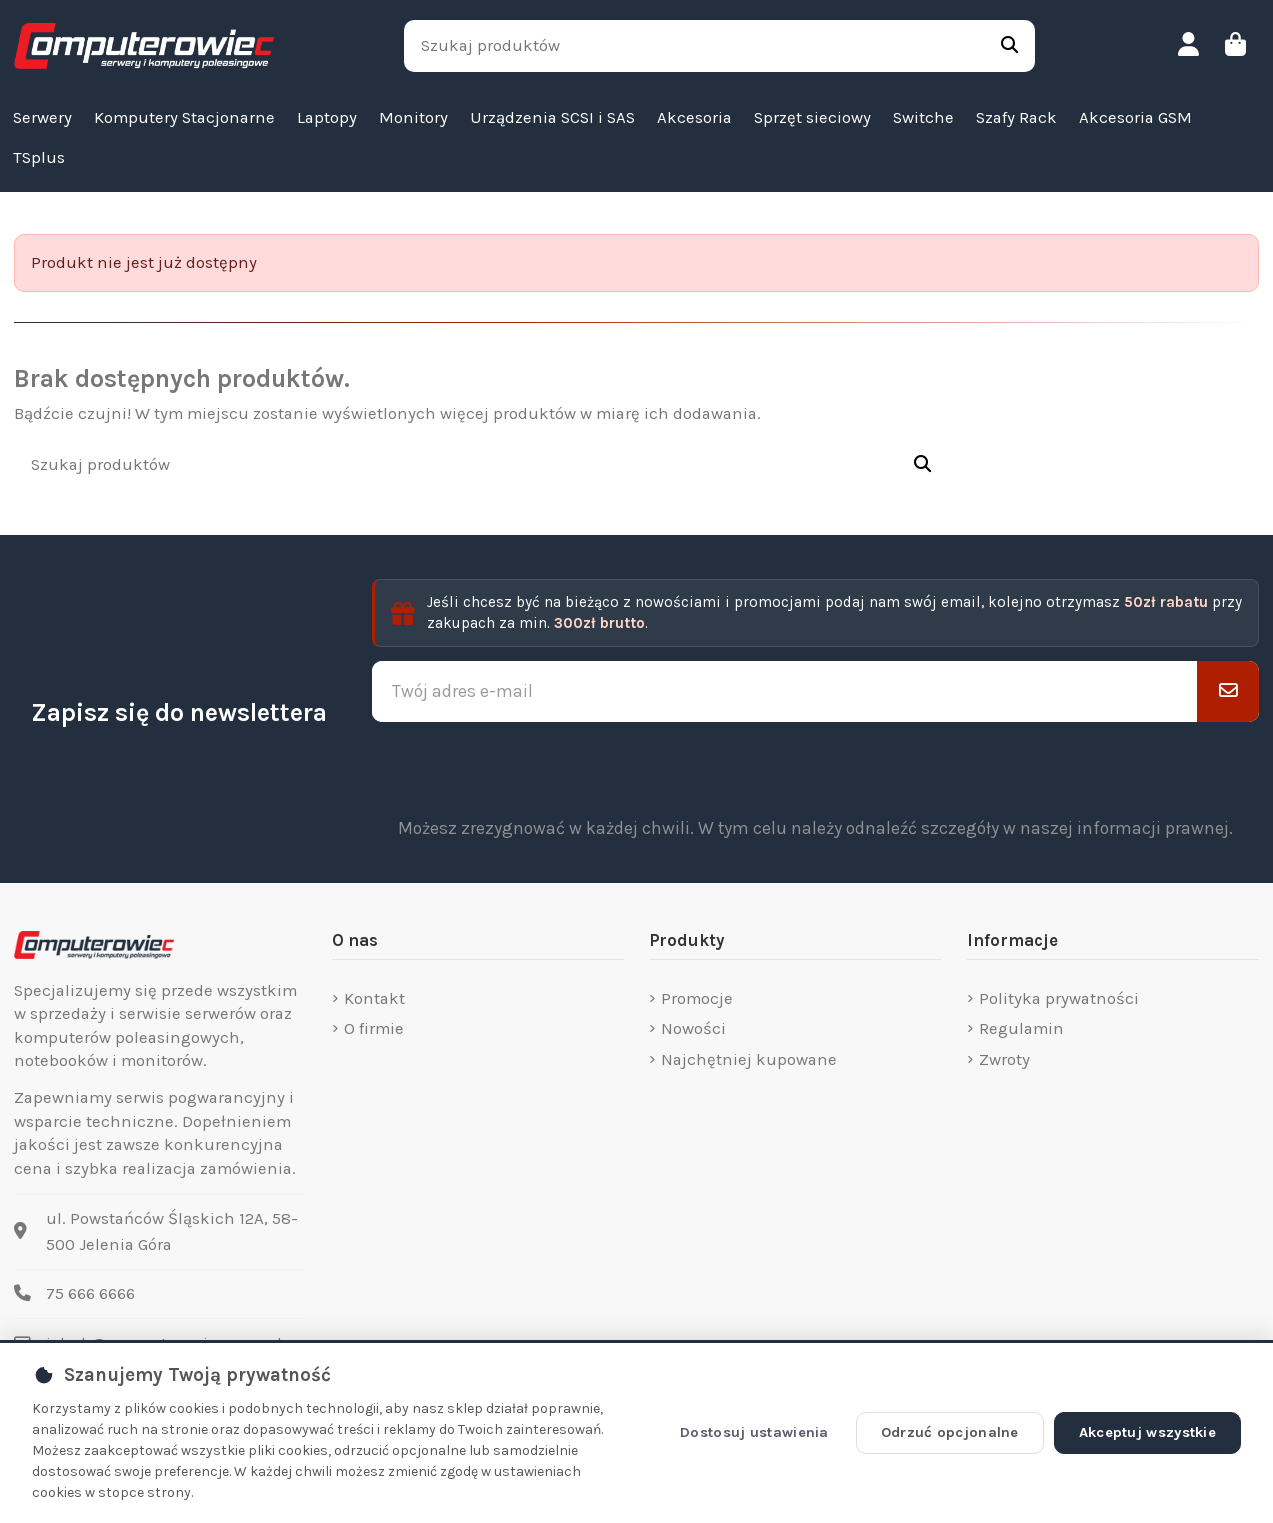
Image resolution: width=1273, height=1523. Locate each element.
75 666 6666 (90, 1293)
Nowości (693, 1028)
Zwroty (1004, 1059)
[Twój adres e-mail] (785, 691)
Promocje (697, 998)
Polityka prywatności (1059, 998)
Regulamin (1021, 1028)
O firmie (374, 1028)
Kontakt (374, 998)
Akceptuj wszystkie (1147, 1432)
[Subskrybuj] (1228, 691)
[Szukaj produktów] (1009, 46)
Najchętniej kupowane (749, 1059)
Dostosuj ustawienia (754, 1432)
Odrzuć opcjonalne (950, 1432)
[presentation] (815, 769)
